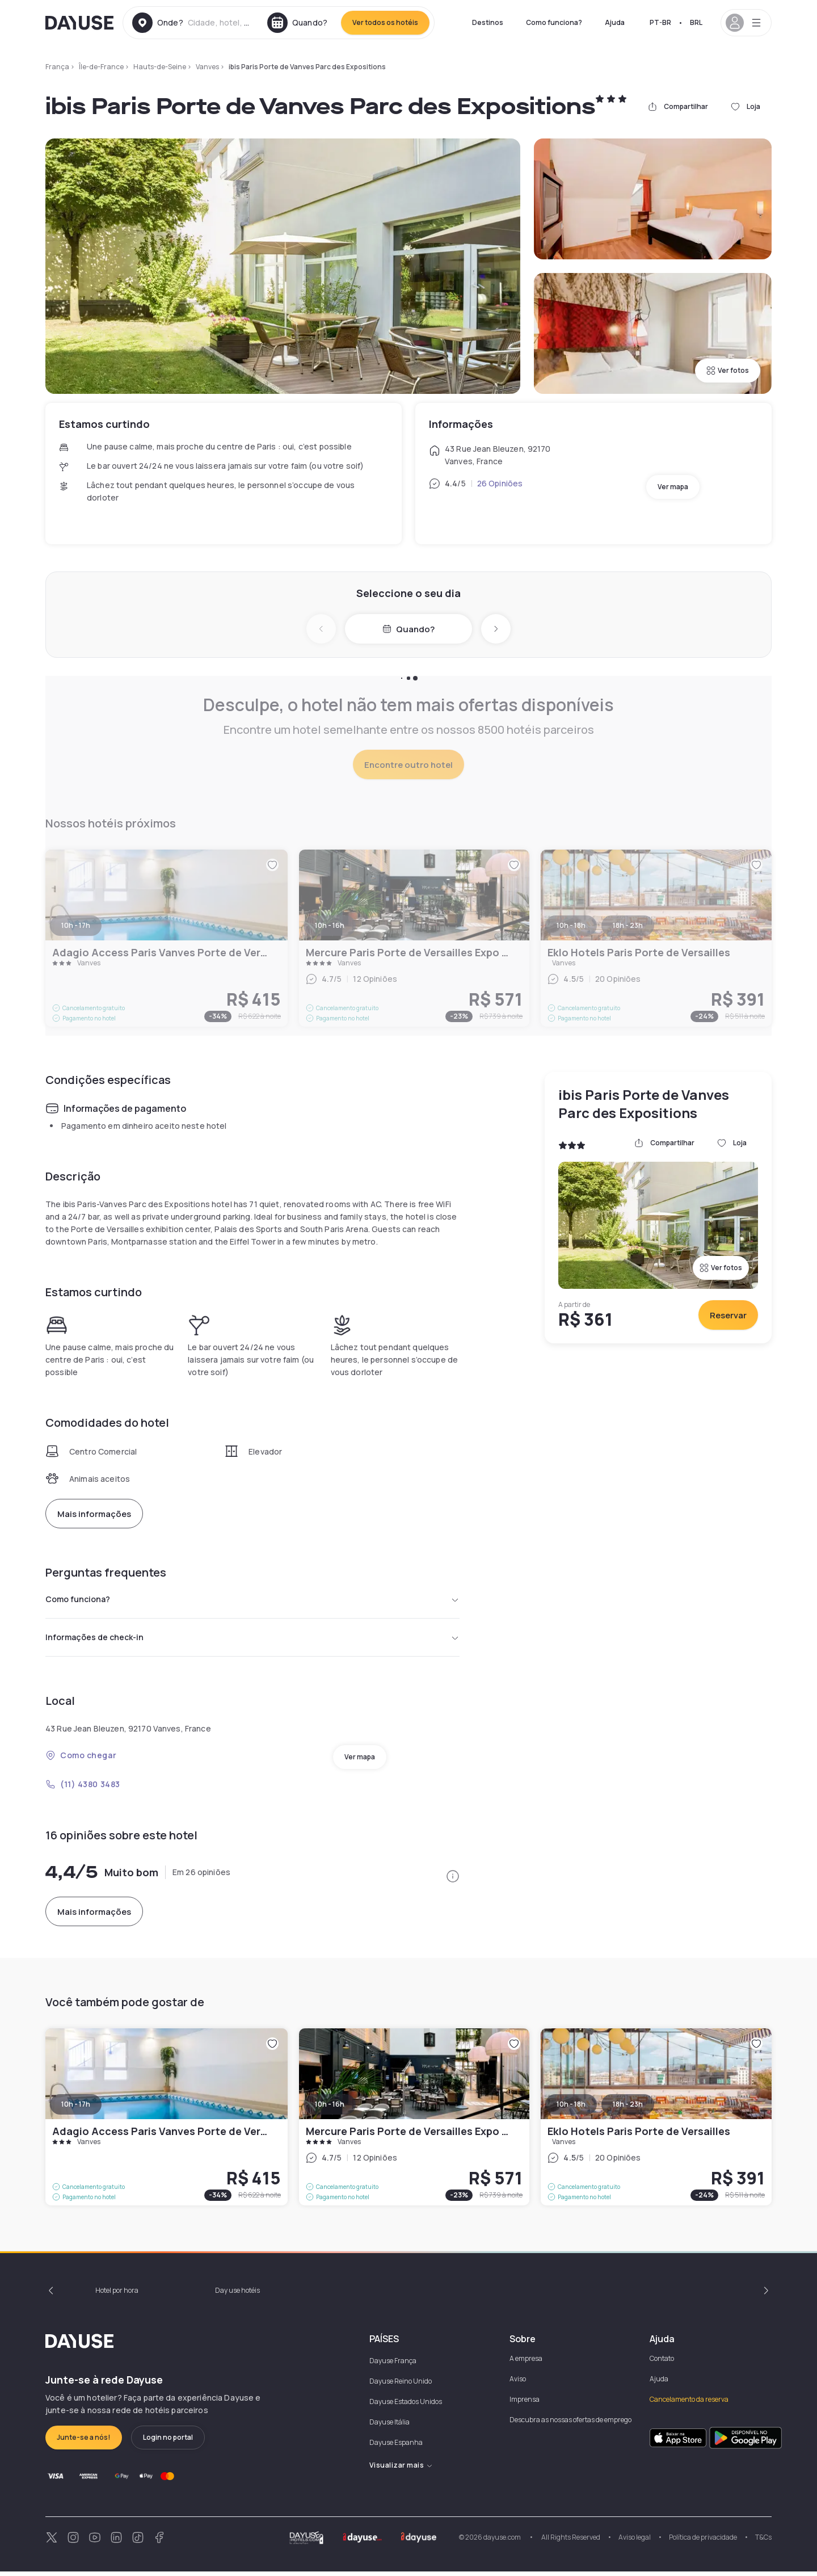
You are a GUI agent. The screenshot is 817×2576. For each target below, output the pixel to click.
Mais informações (94, 1514)
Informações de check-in (252, 1640)
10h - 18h (571, 2108)
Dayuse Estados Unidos (405, 2406)
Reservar (728, 1315)
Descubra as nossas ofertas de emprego (570, 2424)
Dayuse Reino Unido (400, 2385)
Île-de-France (101, 67)
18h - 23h (628, 2108)
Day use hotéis (237, 2295)
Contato (662, 2363)
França (57, 67)
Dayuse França (392, 2365)
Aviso (517, 2383)
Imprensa (524, 2404)
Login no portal (168, 2442)
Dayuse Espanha (396, 2447)
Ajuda (615, 22)
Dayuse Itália (389, 2426)
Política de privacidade (703, 2541)
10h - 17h (75, 2108)
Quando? (408, 629)
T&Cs (763, 2541)
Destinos (487, 22)
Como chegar (80, 1759)
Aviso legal (634, 2541)
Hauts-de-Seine (159, 67)
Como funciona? (554, 22)
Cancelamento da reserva (689, 2404)
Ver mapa (673, 486)
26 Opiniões (500, 483)
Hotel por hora (116, 2295)
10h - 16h (329, 2108)
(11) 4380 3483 (82, 1788)
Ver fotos (727, 370)
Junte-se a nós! (84, 2442)
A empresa (525, 2363)
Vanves (207, 67)
